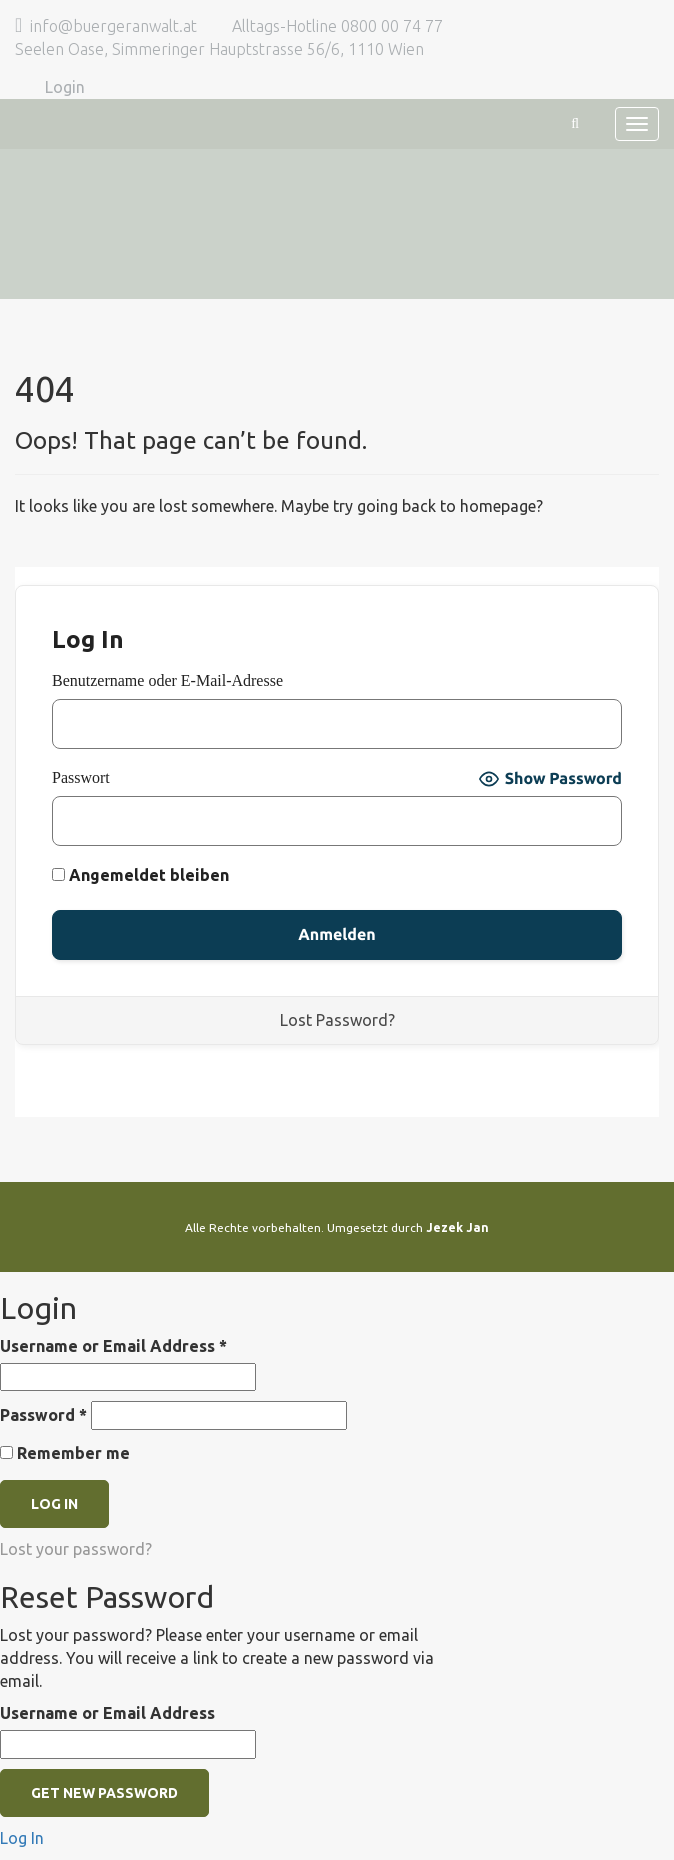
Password (43, 1415)
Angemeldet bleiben (140, 875)
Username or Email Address (113, 1346)
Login (65, 87)
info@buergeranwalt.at (113, 26)
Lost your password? (76, 1549)
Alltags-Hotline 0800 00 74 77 (337, 26)
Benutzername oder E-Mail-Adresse (167, 680)
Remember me (65, 1453)
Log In (22, 1838)
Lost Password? (337, 1020)
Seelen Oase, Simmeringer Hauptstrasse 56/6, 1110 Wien (219, 49)
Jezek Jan (457, 1227)
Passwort (81, 777)
